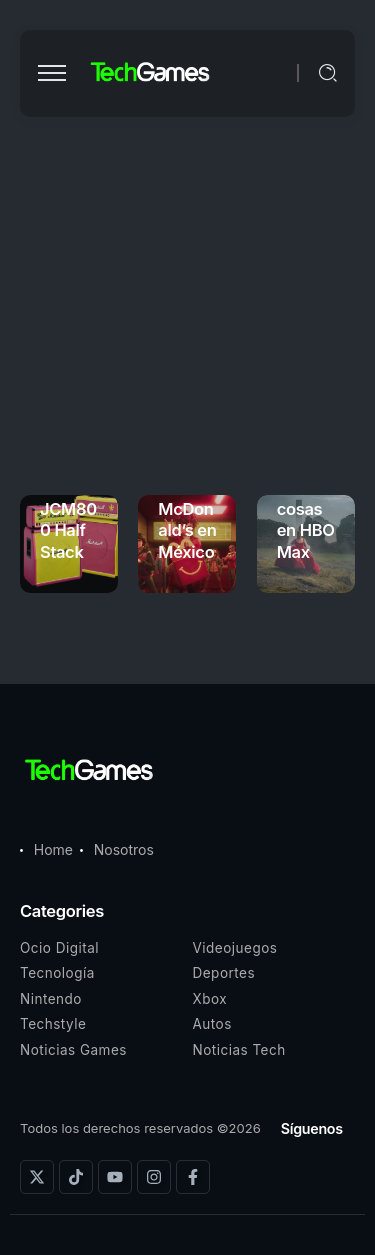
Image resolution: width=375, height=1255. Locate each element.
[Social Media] (37, 1177)
